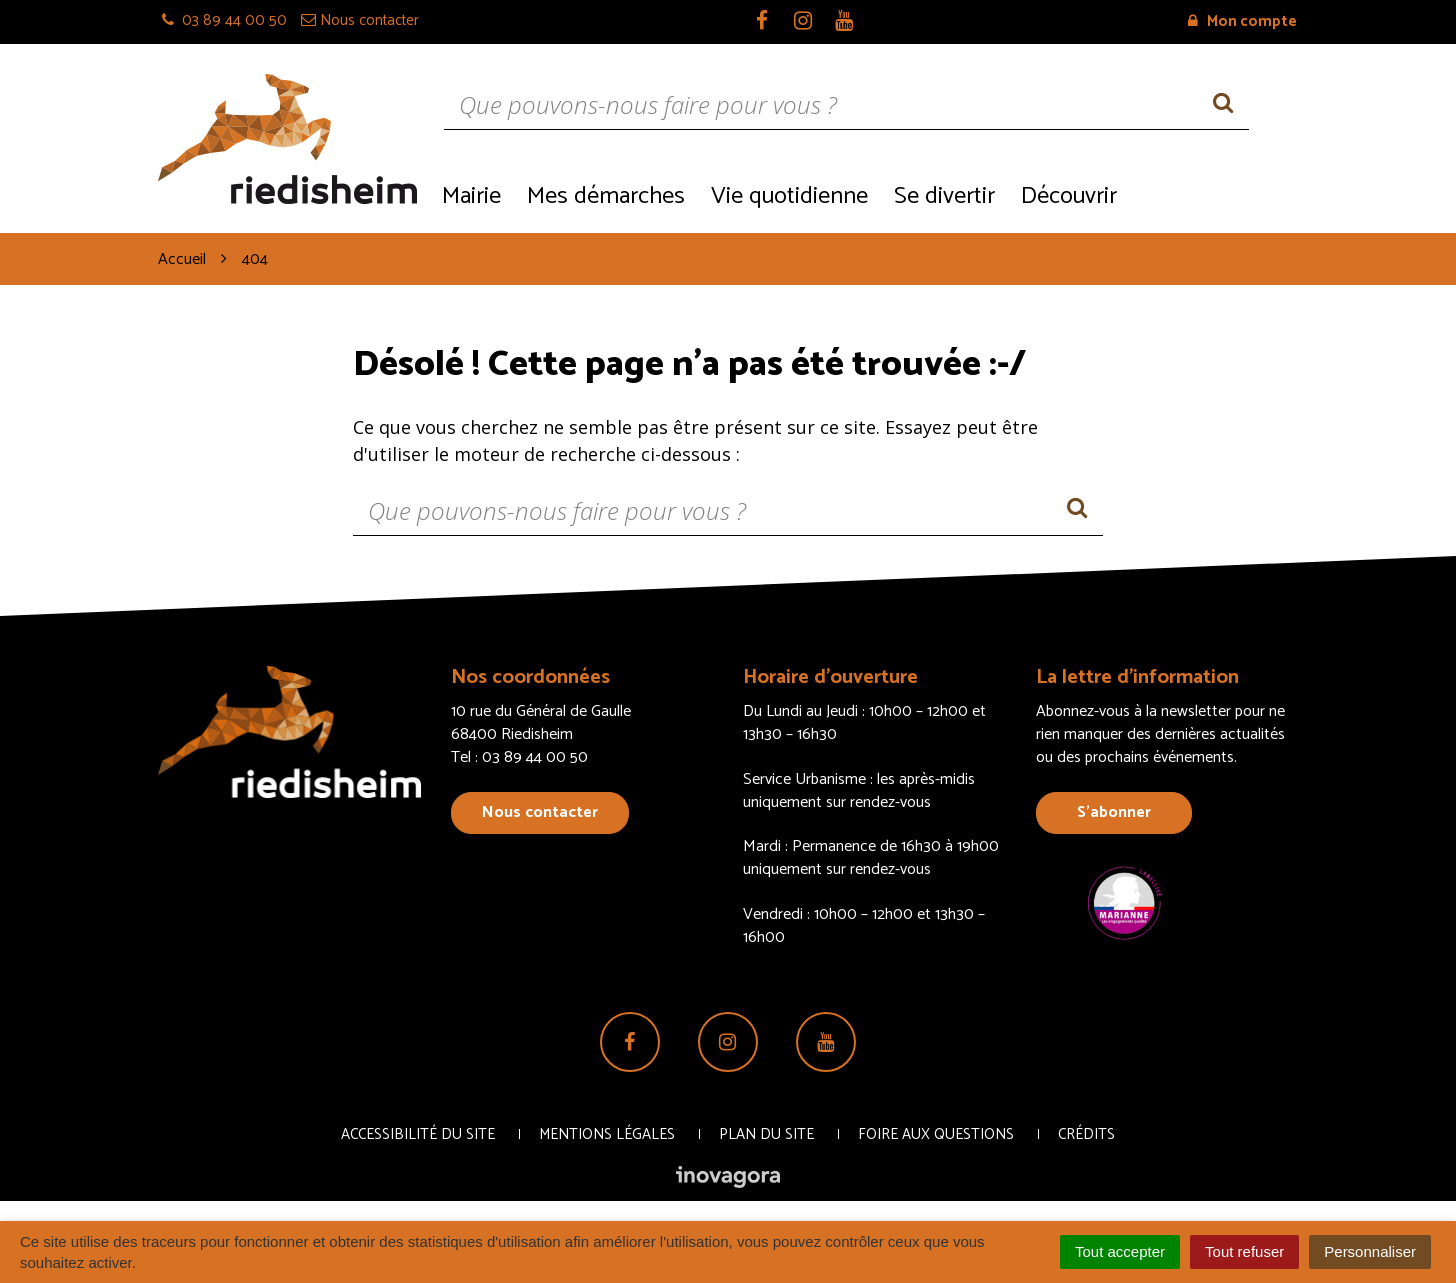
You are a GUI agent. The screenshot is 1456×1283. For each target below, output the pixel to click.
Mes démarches (606, 196)
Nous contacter (540, 812)
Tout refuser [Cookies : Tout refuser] (1244, 1251)
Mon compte (1242, 21)
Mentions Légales (607, 1134)
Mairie (471, 196)
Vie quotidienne (789, 196)
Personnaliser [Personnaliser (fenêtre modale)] (1370, 1251)
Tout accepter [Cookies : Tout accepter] (1120, 1251)
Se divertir (944, 196)
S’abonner (1114, 812)
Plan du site (766, 1134)
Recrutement (1213, 194)
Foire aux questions (936, 1134)
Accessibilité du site (418, 1134)
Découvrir (1069, 196)
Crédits (1086, 1134)
